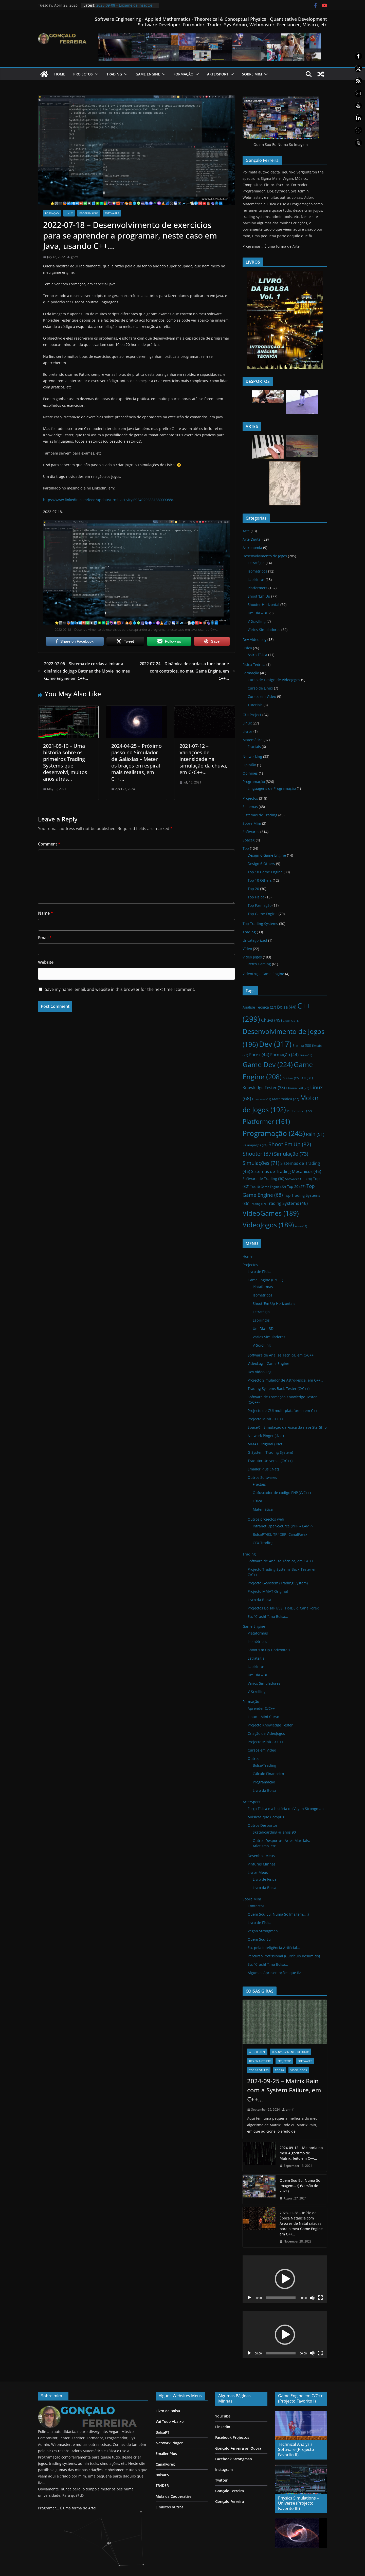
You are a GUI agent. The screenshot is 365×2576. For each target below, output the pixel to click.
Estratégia (256, 562)
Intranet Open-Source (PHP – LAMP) (283, 1525)
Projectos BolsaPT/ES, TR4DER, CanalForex (283, 1607)
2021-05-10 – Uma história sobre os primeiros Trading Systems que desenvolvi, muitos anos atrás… (65, 762)
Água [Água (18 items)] (301, 1226)
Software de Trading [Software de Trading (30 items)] (263, 1178)
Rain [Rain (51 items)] (315, 1134)
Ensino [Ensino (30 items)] (302, 1045)
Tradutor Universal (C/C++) (270, 1460)
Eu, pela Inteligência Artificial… (274, 1947)
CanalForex (165, 2464)
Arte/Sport (217, 74)
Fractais (254, 746)
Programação (88, 213)
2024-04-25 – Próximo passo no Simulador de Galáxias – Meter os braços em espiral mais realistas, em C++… (134, 765)
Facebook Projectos (231, 2437)
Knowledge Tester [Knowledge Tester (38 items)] (264, 1087)
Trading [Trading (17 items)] (258, 1204)
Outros (253, 1758)
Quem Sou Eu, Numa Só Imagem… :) (278, 1914)
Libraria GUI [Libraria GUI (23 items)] (297, 1088)
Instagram (224, 2469)
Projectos (82, 74)
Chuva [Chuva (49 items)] (271, 1020)
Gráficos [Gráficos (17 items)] (291, 1078)
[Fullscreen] (320, 2297)
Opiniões (250, 773)
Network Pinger (169, 2442)
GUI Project (252, 714)
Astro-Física (257, 654)
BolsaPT (162, 2432)
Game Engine (147, 74)
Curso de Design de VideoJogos (274, 679)
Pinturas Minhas (262, 1863)
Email (45, 944)
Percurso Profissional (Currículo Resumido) (284, 1955)
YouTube (222, 2415)
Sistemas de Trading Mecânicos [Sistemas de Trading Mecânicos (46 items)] (286, 1171)
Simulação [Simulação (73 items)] (291, 1153)
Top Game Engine (263, 913)
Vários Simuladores (264, 629)
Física (247, 647)
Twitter (221, 2480)
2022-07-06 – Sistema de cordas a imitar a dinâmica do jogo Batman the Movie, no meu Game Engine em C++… (85, 671)
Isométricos (257, 570)
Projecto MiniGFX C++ (266, 1418)
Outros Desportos (263, 1825)
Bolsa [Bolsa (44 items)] (286, 1007)
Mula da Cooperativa (173, 2496)
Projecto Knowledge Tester (270, 1724)
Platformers (257, 587)
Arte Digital (252, 539)
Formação (183, 74)
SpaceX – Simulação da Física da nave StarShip (287, 1427)
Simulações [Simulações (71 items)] (261, 1162)
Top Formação (259, 905)
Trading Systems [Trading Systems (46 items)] (287, 1203)
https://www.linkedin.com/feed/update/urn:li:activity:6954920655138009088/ (108, 499)
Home (59, 74)
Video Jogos (252, 956)
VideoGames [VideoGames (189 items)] (271, 1212)
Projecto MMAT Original (268, 1591)
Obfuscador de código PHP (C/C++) (282, 1492)
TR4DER (162, 2485)
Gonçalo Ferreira (229, 2490)
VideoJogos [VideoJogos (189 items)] (268, 1224)
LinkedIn (222, 2426)
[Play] (249, 2297)
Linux (69, 213)
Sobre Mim (252, 74)
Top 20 (253, 888)
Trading (114, 74)
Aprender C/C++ (261, 1708)
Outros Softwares (262, 1477)
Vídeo (247, 948)
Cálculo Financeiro (268, 1773)
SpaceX (249, 839)
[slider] (281, 2297)
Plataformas (263, 1286)
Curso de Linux (260, 687)
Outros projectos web (266, 1519)
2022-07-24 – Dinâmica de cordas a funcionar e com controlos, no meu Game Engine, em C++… (188, 671)
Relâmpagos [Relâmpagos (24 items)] (255, 1145)
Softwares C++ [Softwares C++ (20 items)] (298, 1179)
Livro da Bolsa (259, 1599)
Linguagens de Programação (272, 788)
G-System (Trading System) (270, 1452)
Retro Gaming (259, 963)
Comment (49, 850)
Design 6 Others (261, 863)
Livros (247, 731)
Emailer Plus (166, 2453)
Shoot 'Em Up (259, 596)
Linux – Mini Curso (263, 1716)
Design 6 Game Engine (267, 855)
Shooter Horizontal (263, 604)
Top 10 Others (260, 880)
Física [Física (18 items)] (306, 1055)
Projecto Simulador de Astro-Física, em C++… (285, 1380)
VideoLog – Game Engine (263, 973)
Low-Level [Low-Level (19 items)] (261, 1099)
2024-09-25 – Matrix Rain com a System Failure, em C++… (283, 2089)
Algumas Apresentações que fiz (274, 1972)
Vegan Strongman (263, 1930)
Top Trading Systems (260, 923)
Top (246, 848)
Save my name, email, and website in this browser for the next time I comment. (120, 995)
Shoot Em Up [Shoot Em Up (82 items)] (289, 1144)
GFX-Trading (263, 1542)
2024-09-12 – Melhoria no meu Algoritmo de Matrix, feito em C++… (301, 2152)
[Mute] (312, 2297)
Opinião (249, 764)
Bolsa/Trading (264, 1765)
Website (46, 968)
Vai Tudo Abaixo (169, 2421)
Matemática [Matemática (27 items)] (285, 1098)
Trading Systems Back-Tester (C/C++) (278, 1388)
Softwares (112, 213)
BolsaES (162, 2474)
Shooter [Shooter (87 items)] (258, 1153)
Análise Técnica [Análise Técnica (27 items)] (259, 1007)
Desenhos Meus (261, 1855)
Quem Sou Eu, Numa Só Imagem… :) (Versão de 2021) (299, 2185)
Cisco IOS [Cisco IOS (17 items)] (291, 1020)
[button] (95, 74)
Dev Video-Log (254, 639)
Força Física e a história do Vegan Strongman (286, 1808)
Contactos (256, 1905)
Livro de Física (259, 1271)
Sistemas (250, 806)
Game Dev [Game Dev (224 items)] (268, 1064)
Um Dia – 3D (258, 612)
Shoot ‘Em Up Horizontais (274, 1303)
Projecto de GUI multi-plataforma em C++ (282, 1410)
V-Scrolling (257, 621)
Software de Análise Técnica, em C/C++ (281, 1354)
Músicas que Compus (266, 1816)
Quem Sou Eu (259, 1939)
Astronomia (252, 547)
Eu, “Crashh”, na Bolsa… (268, 1616)
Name (45, 919)
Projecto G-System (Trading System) (278, 1582)
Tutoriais (255, 704)
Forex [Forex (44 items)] (259, 1054)
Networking (252, 756)
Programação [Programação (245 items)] (274, 1133)
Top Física (256, 896)
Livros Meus (258, 1872)
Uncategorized (255, 940)
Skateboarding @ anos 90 (274, 1832)
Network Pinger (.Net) (266, 1435)
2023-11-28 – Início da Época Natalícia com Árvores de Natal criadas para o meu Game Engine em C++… (300, 2223)
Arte (246, 530)
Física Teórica (254, 664)
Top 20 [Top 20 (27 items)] (296, 1186)
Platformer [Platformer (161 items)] (266, 1121)
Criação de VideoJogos (266, 1733)
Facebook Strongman (233, 2458)
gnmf (74, 257)
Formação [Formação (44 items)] (284, 1054)
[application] (285, 2279)
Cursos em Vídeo (262, 696)
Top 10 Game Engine (265, 871)
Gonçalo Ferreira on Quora (238, 2448)
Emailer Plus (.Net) (263, 1468)
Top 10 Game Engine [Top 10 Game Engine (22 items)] (268, 1187)
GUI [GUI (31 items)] (306, 1077)
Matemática (253, 739)
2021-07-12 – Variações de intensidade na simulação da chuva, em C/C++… (203, 759)
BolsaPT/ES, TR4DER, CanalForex (280, 1534)
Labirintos (256, 579)
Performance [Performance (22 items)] (299, 1111)
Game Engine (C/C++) (265, 1279)
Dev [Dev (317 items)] (275, 1044)
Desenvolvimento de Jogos (265, 555)
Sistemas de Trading (260, 814)
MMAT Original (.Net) (265, 1443)
